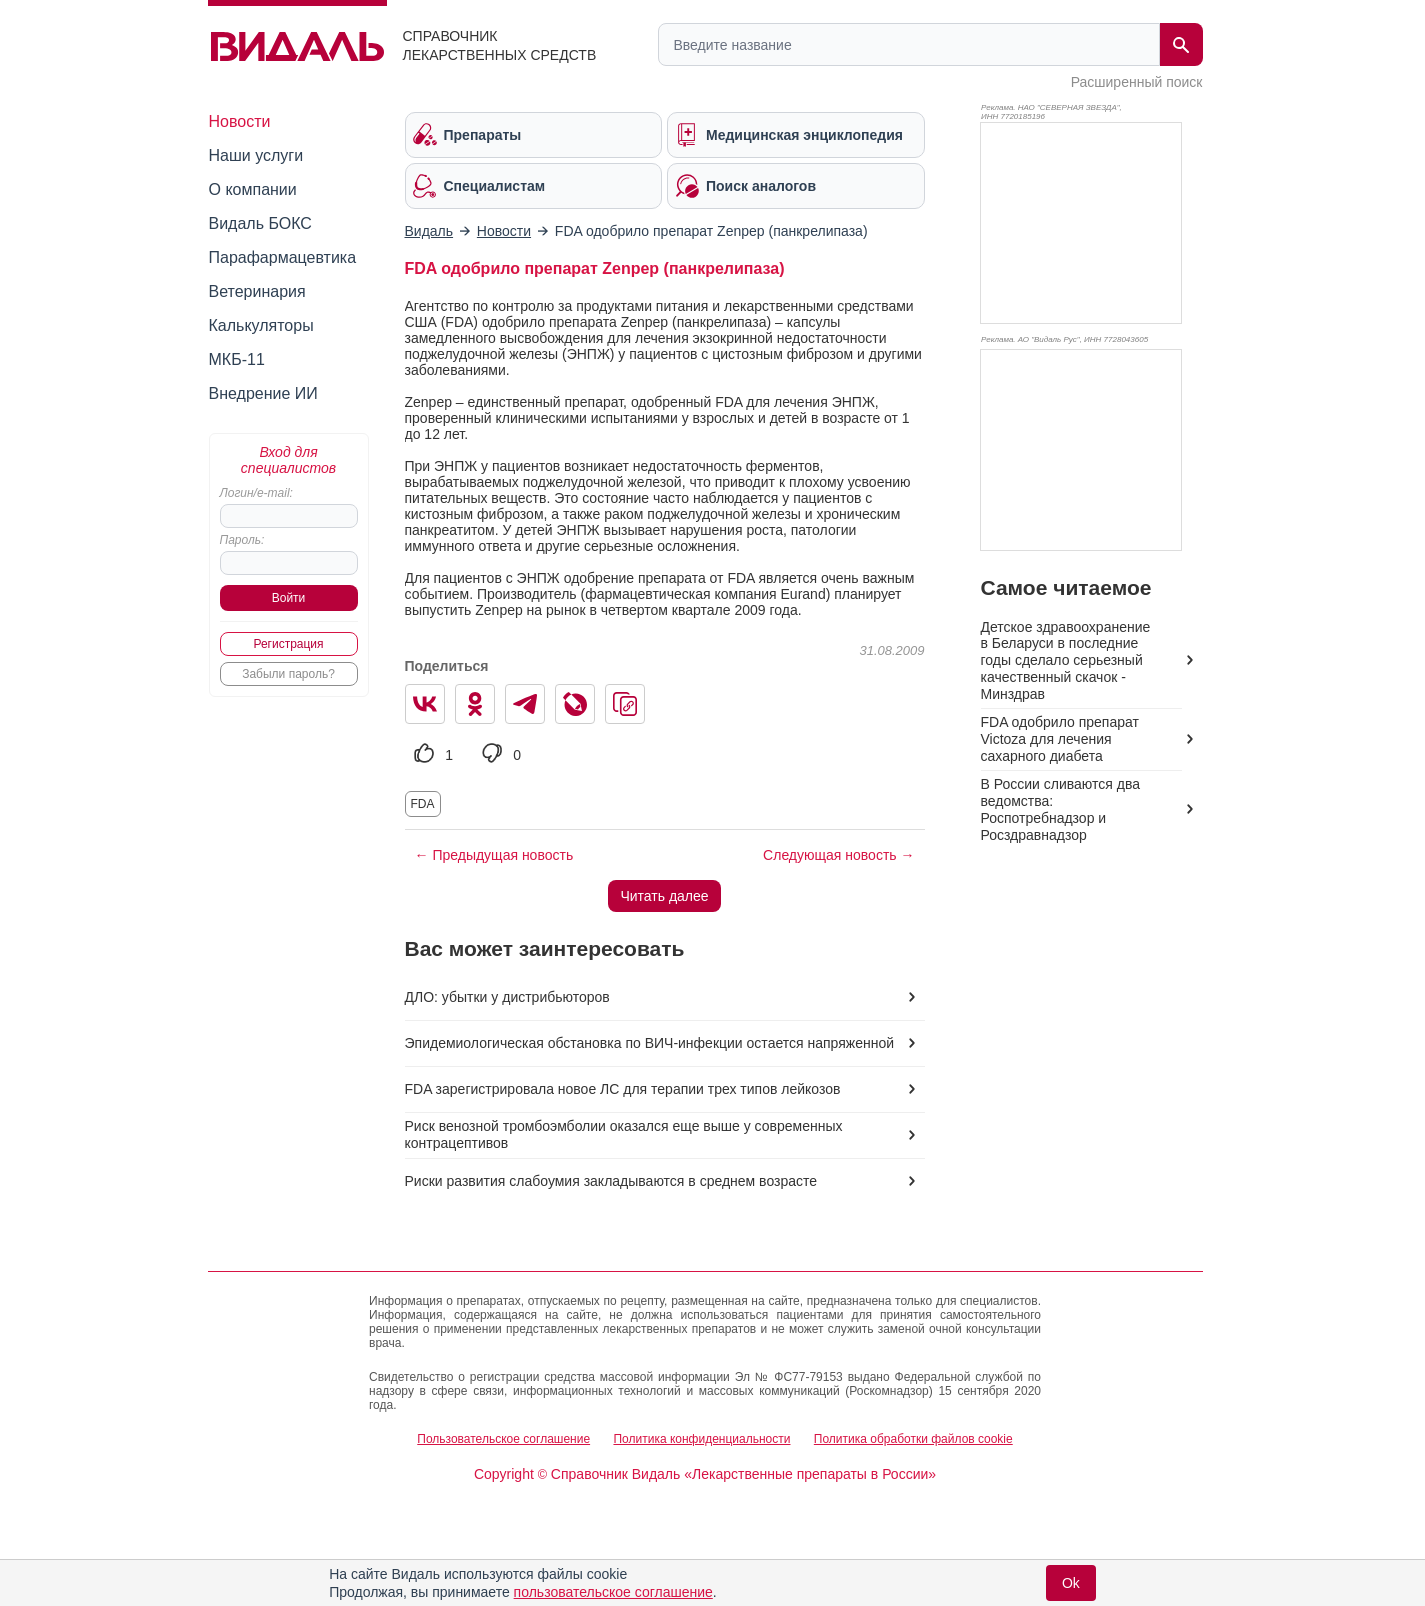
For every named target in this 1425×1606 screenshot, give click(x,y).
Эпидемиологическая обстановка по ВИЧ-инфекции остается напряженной (650, 1043)
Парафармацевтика (283, 257)
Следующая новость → (838, 855)
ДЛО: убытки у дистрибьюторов (507, 997)
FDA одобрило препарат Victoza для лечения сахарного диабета (1060, 739)
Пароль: (242, 540)
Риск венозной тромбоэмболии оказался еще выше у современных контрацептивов (624, 1134)
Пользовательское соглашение (503, 1439)
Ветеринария (257, 291)
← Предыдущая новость (494, 855)
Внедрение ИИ (263, 393)
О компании (253, 189)
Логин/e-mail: (256, 493)
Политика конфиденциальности (701, 1439)
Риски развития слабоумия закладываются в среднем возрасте (611, 1181)
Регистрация (288, 644)
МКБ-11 (237, 359)
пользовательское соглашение (613, 1592)
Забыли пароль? (288, 674)
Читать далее (664, 896)
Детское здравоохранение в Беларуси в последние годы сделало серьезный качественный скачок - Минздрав (1066, 661)
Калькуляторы (261, 325)
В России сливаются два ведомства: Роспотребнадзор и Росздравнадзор (1060, 809)
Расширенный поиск (1137, 82)
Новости (240, 121)
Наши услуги (256, 155)
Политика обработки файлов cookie (913, 1439)
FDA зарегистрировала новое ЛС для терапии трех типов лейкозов (623, 1089)
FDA (423, 804)
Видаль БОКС (260, 223)
